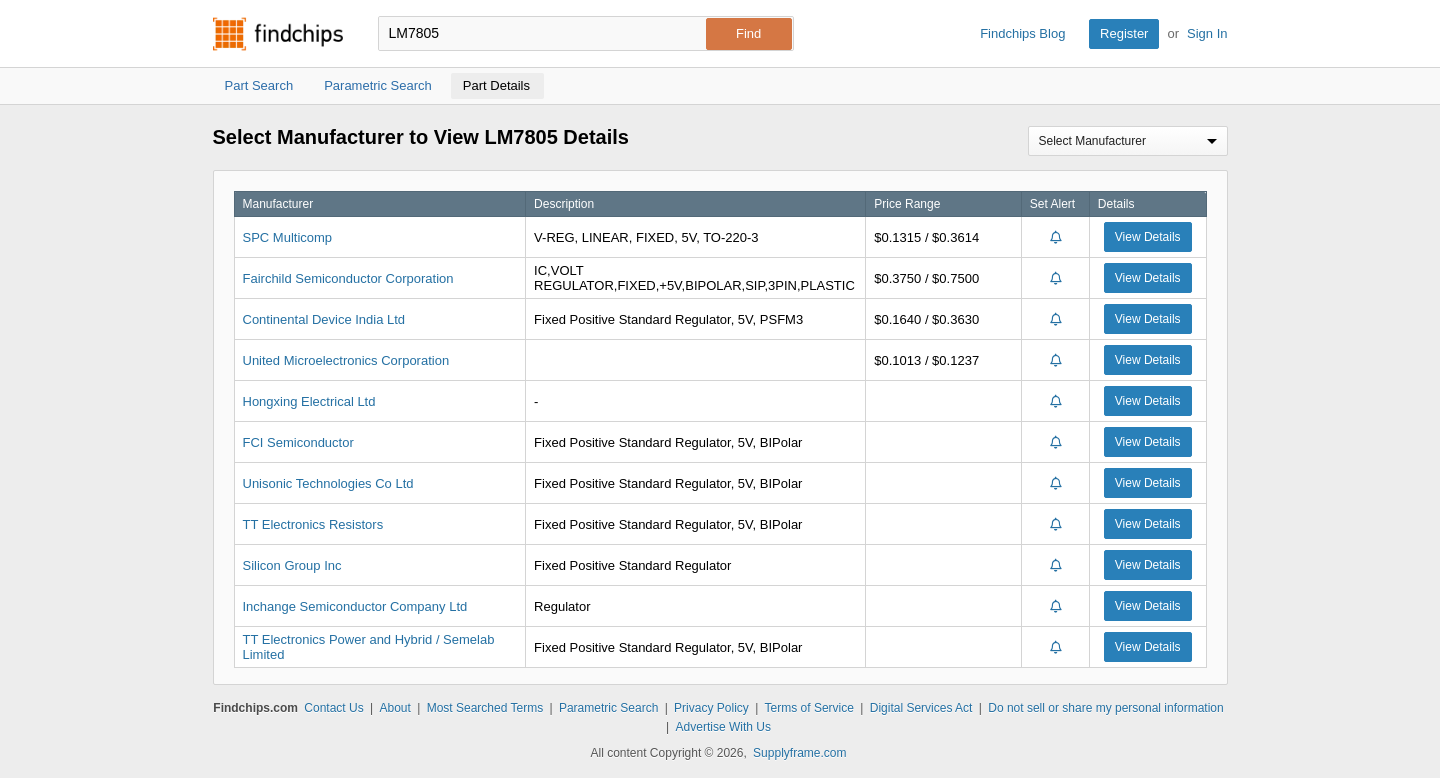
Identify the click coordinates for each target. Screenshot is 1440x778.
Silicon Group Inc (292, 565)
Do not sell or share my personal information (1105, 708)
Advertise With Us (723, 727)
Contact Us (333, 708)
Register (1124, 33)
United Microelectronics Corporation (346, 360)
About (394, 708)
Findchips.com (278, 34)
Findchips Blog (1022, 33)
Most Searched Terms (485, 708)
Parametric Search (608, 708)
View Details (1148, 237)
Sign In (1207, 33)
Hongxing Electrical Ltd (309, 401)
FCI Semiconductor (298, 442)
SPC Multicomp (288, 237)
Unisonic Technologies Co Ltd (328, 483)
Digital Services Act (921, 708)
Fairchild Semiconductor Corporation (348, 278)
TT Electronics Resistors (313, 524)
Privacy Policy (711, 708)
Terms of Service (809, 708)
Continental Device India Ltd (324, 319)
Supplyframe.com (799, 753)
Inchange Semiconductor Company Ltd (355, 606)
